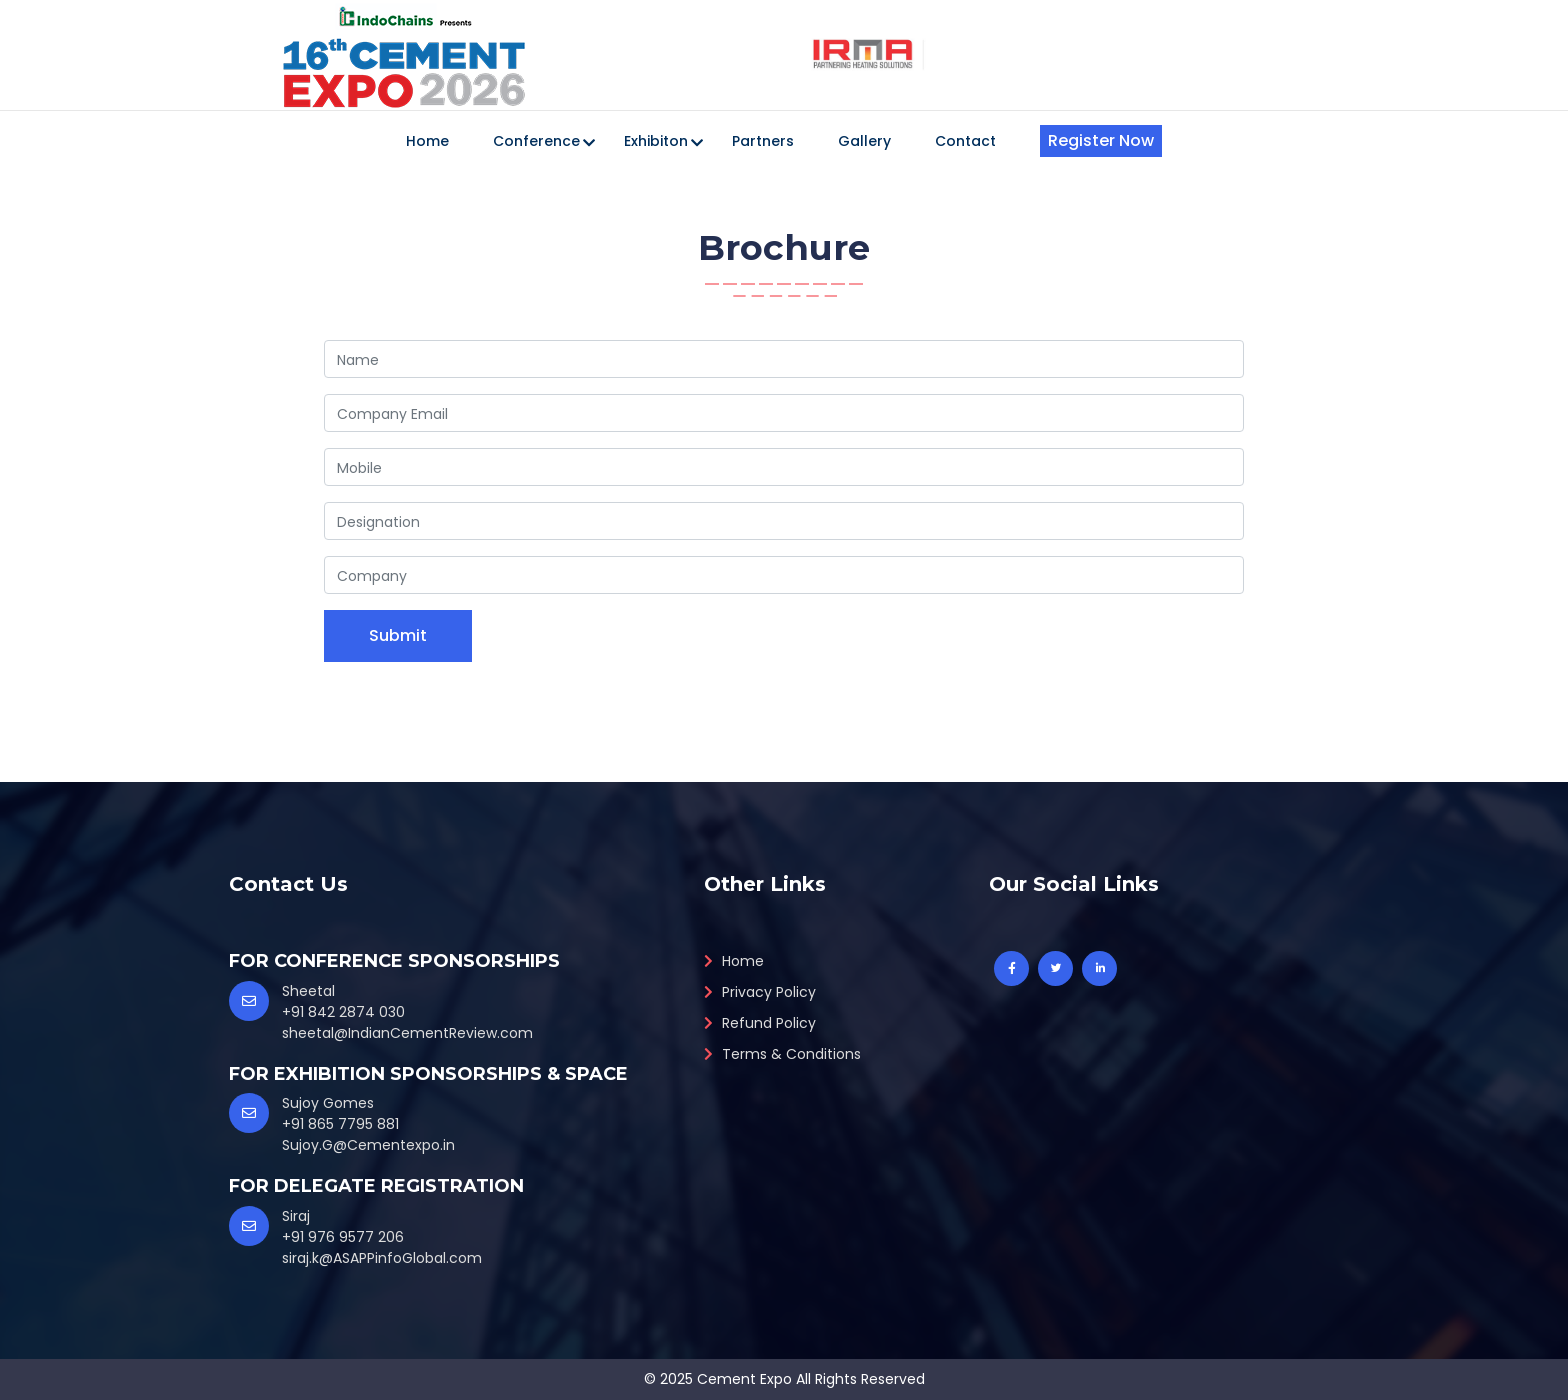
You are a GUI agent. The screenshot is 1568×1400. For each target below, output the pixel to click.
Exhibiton (656, 141)
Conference (536, 141)
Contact (965, 141)
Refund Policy (760, 1023)
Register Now (1101, 140)
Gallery (864, 141)
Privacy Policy (760, 992)
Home (427, 141)
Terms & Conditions (782, 1054)
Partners (763, 141)
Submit (398, 635)
